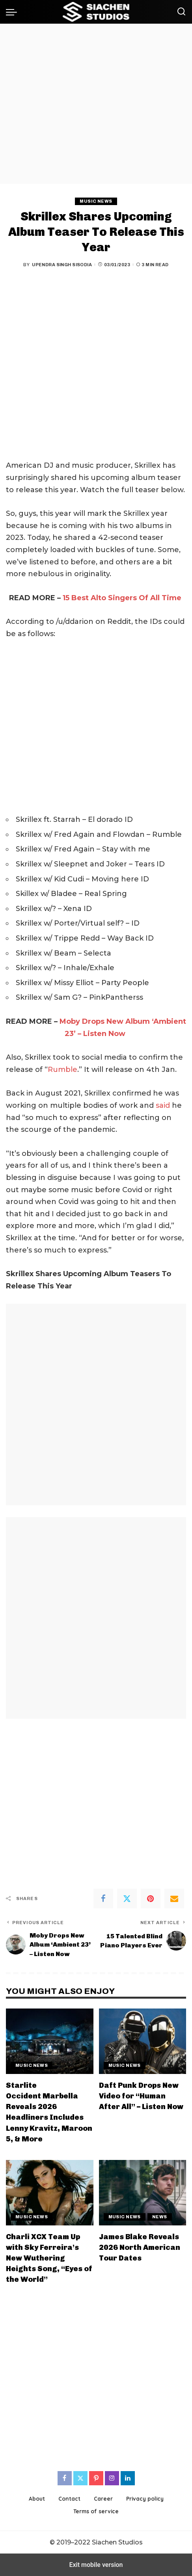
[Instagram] (112, 2478)
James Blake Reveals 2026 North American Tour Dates (139, 2247)
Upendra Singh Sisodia (62, 264)
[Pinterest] (150, 1898)
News (159, 2216)
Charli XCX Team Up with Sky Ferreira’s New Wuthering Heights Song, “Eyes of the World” (49, 2258)
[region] (96, 104)
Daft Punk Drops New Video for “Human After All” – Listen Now (141, 2096)
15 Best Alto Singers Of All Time (122, 598)
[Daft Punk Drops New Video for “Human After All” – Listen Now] (142, 2041)
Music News (96, 201)
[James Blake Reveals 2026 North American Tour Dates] (142, 2192)
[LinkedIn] (128, 2478)
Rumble (62, 1069)
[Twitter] (127, 1898)
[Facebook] (103, 1898)
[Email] (174, 1898)
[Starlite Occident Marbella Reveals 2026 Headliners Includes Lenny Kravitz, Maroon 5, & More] (49, 2041)
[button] (13, 12)
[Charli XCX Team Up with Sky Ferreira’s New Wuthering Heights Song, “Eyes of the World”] (49, 2192)
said (163, 1105)
